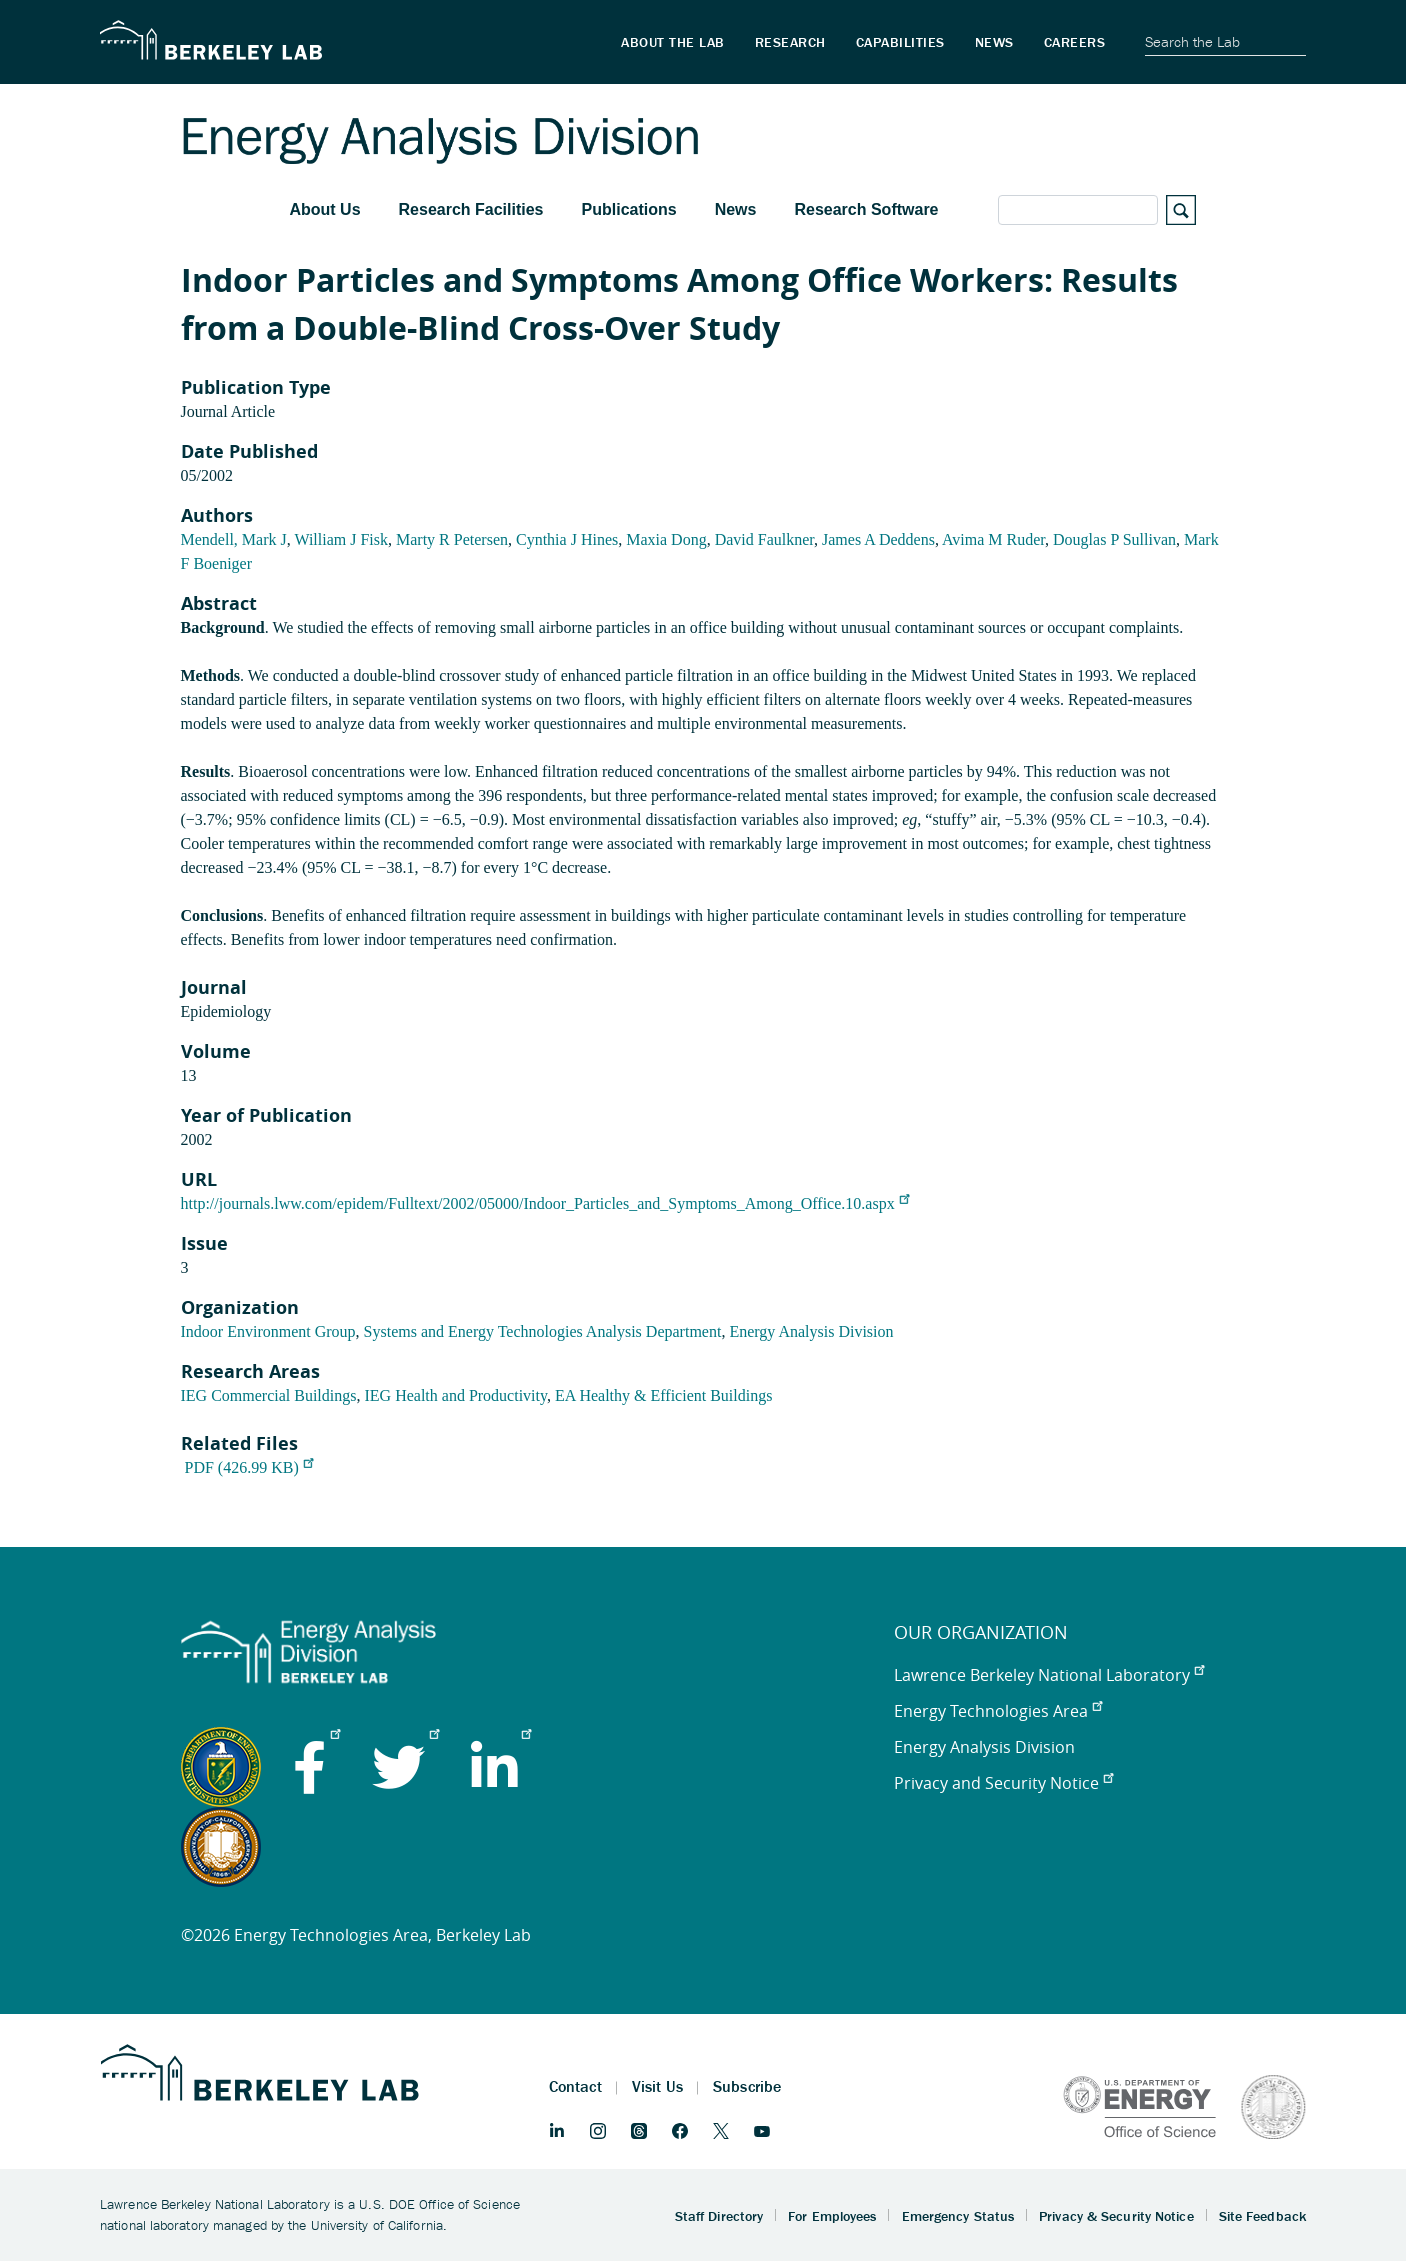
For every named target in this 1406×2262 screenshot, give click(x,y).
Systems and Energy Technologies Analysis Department (543, 1331)
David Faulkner (764, 539)
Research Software (866, 209)
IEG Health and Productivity (455, 1395)
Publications (629, 209)
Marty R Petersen (452, 539)
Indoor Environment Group (268, 1331)
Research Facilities (471, 209)
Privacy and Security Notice (1003, 1783)
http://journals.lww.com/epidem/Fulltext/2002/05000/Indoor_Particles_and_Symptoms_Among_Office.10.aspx (545, 1203)
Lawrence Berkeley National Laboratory (1049, 1675)
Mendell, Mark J (234, 539)
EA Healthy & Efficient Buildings (663, 1395)
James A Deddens (878, 539)
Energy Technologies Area (998, 1711)
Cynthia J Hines (567, 539)
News (736, 209)
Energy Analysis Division (811, 1331)
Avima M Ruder (993, 539)
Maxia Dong (666, 539)
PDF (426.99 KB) (249, 1467)
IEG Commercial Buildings (269, 1395)
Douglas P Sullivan (1114, 539)
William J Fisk (341, 539)
